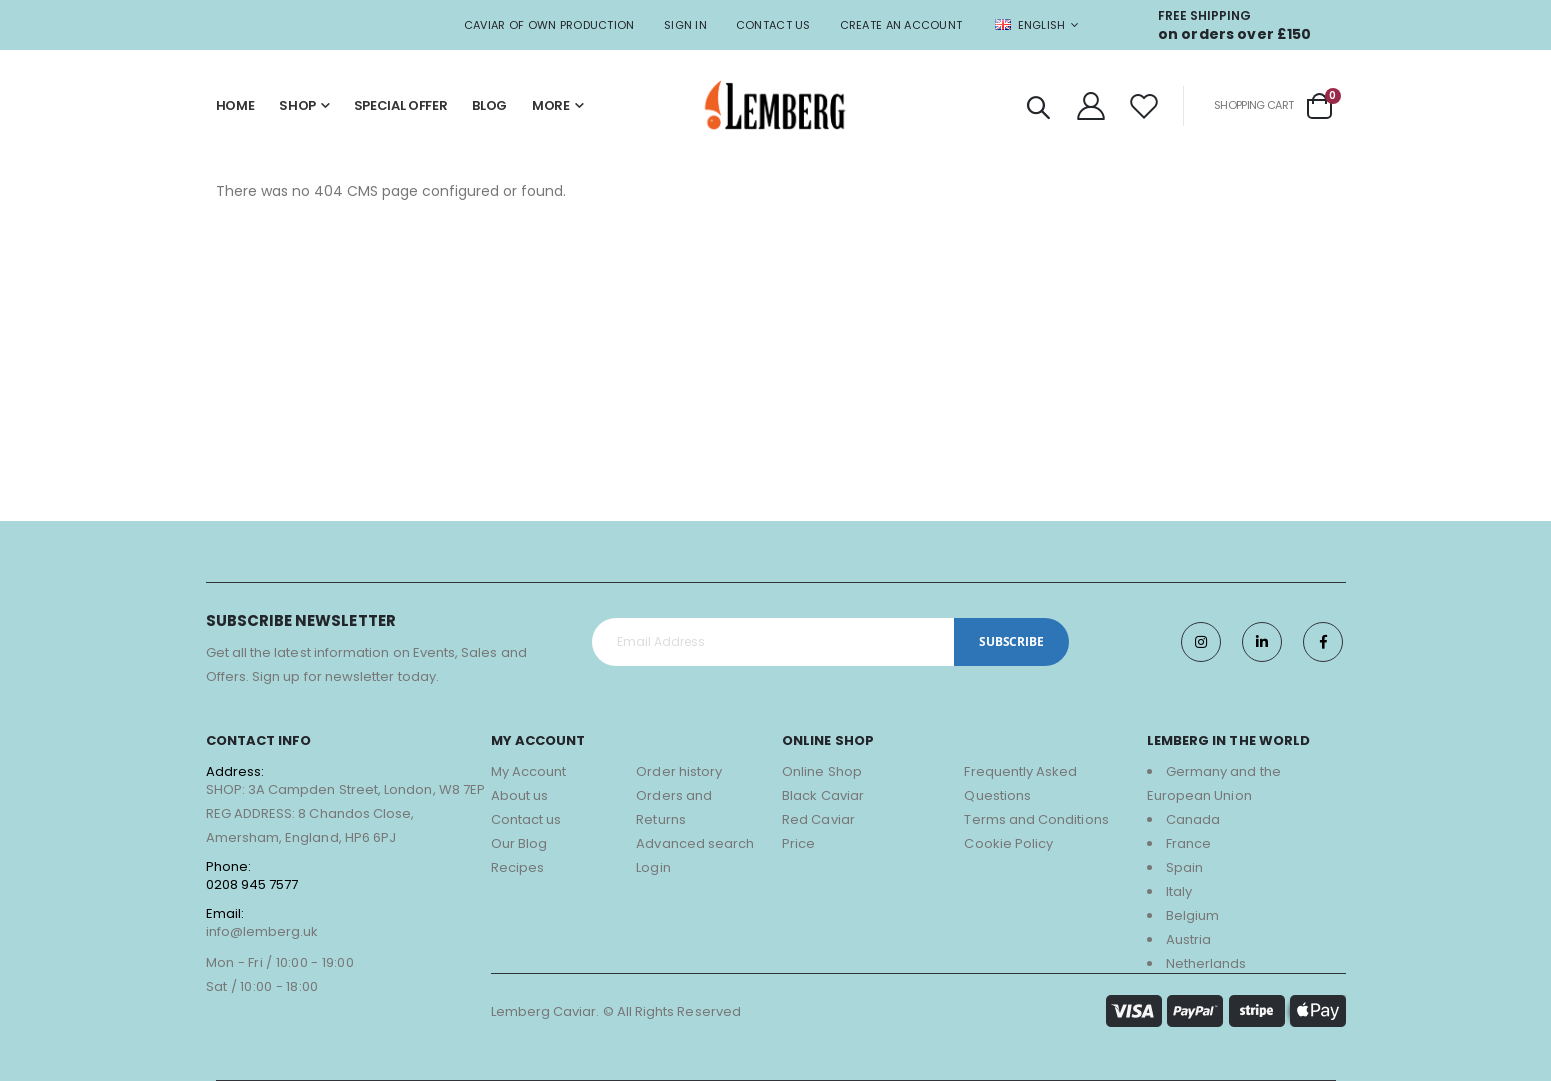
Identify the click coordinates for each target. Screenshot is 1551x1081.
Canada (1193, 819)
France (1188, 843)
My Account (529, 771)
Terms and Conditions (1036, 819)
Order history (679, 771)
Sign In (685, 25)
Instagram (1201, 642)
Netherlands (1206, 963)
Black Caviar (823, 795)
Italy (1179, 891)
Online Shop (822, 771)
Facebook (1323, 642)
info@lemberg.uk (262, 931)
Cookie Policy (1008, 843)
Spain (1184, 867)
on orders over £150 (1235, 34)
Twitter (1262, 642)
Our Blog (519, 843)
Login (653, 867)
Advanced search (695, 843)
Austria (1188, 939)
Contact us (526, 819)
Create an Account (901, 25)
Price (798, 843)
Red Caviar (818, 819)
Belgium (1192, 915)
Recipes (517, 867)
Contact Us (773, 25)
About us (520, 795)
